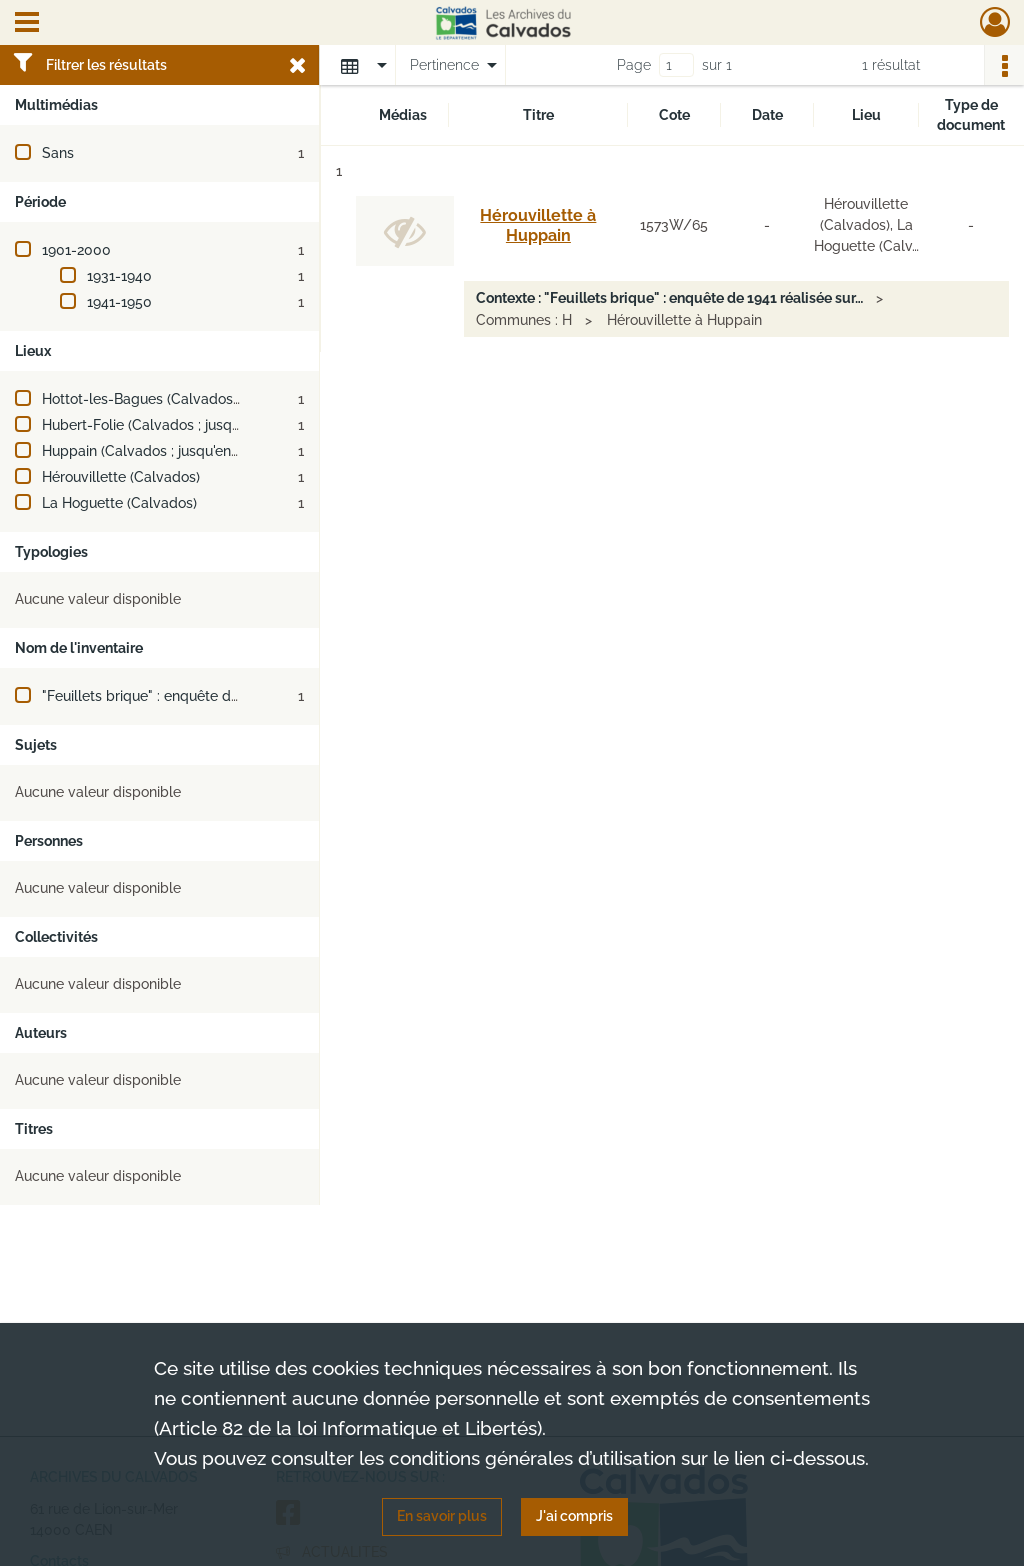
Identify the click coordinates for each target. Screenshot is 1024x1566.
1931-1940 (119, 276)
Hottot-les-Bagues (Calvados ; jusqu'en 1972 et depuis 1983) (237, 399)
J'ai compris (574, 1516)
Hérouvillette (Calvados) (121, 477)
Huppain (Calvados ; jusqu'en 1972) (154, 451)
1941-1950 (119, 302)
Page (634, 65)
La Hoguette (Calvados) (119, 503)
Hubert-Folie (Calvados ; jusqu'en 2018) (169, 425)
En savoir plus (442, 1516)
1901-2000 (76, 250)
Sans (58, 153)
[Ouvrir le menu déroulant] (27, 24)
